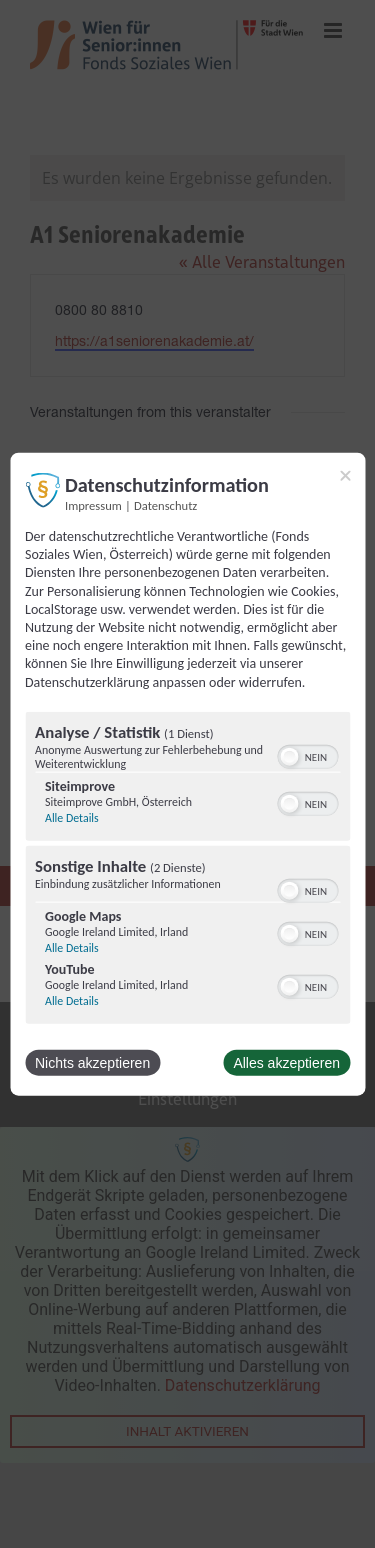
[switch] (307, 754)
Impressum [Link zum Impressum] (93, 505)
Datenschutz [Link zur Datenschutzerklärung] (165, 505)
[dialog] (187, 774)
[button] (289, 756)
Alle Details (72, 817)
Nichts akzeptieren (92, 1062)
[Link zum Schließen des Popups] (345, 476)
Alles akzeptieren (286, 1062)
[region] (187, 869)
